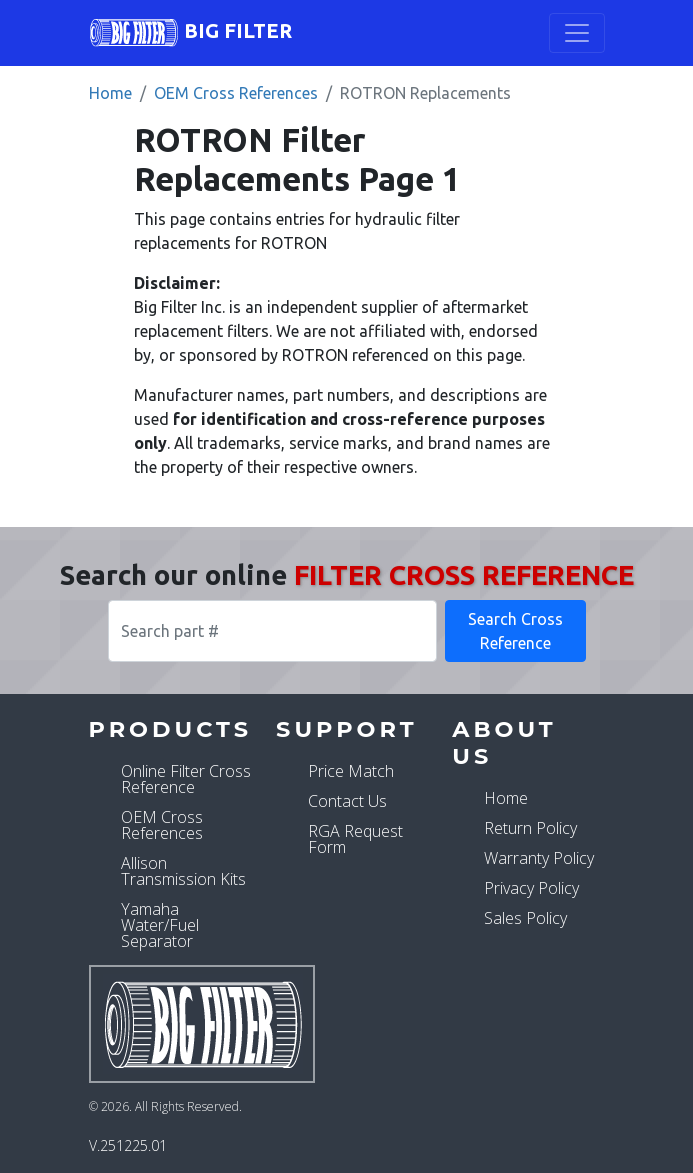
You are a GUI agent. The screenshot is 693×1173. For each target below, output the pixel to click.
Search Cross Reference (515, 631)
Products (171, 729)
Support (346, 729)
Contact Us (347, 801)
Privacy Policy (531, 888)
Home (110, 93)
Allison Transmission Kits (183, 871)
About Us (504, 742)
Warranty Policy (539, 858)
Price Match (351, 771)
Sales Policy (525, 918)
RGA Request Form (355, 839)
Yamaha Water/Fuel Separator (160, 925)
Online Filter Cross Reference (186, 779)
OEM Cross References (236, 93)
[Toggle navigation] (577, 33)
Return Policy (530, 828)
